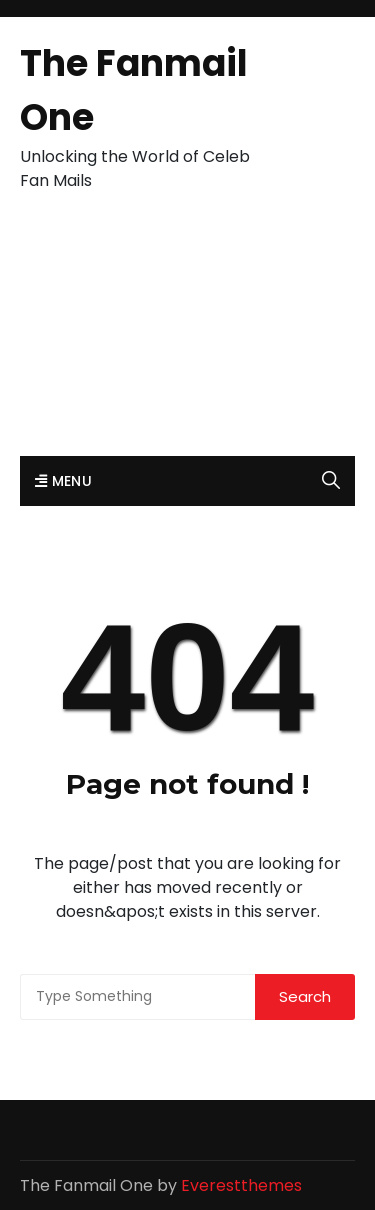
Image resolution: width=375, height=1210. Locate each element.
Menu (63, 481)
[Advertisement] (187, 334)
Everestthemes (241, 1185)
